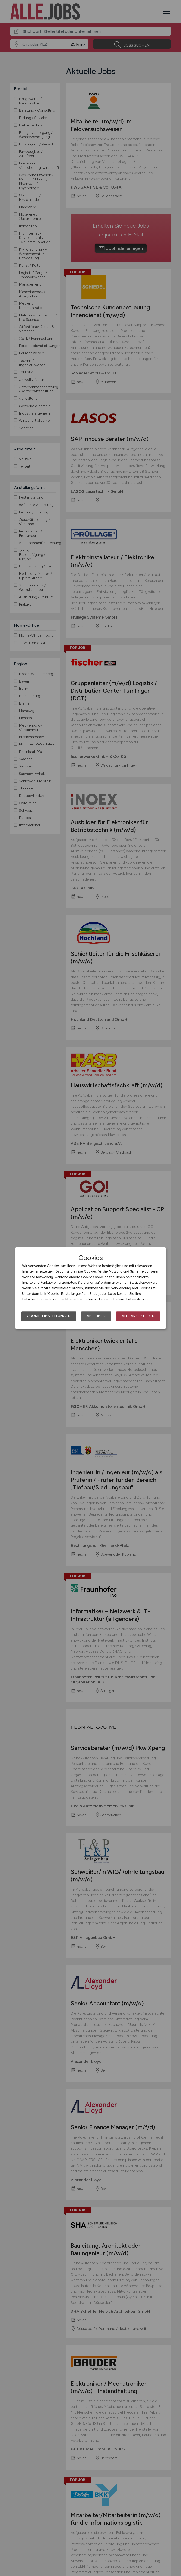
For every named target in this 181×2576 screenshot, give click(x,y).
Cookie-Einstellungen (49, 1316)
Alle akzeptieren (138, 1316)
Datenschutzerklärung (130, 1299)
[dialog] (90, 1288)
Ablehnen (96, 1316)
